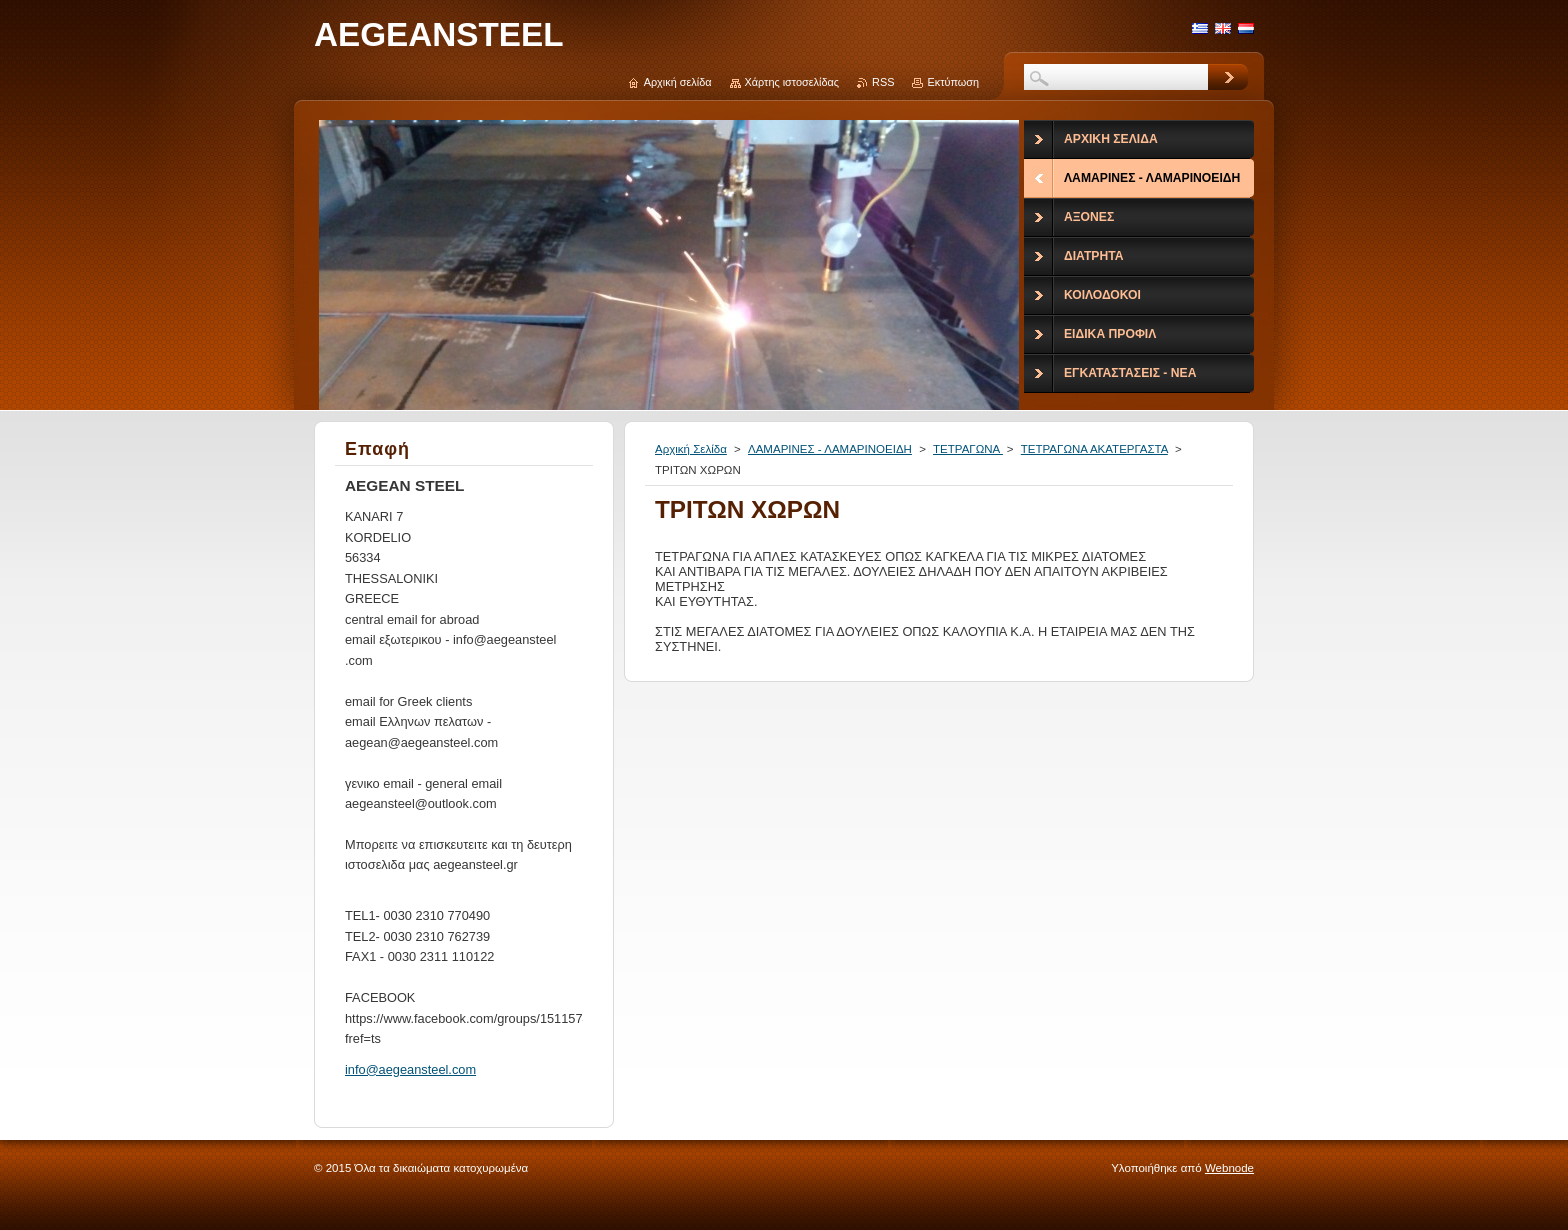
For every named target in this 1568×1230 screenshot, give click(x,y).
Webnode (1229, 1168)
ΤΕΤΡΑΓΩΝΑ (968, 449)
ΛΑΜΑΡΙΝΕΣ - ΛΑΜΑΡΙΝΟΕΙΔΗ (830, 449)
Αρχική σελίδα (678, 82)
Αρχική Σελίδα (691, 449)
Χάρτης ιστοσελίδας (792, 82)
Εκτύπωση (953, 82)
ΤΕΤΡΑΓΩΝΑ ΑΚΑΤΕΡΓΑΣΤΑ (1094, 449)
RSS (883, 82)
